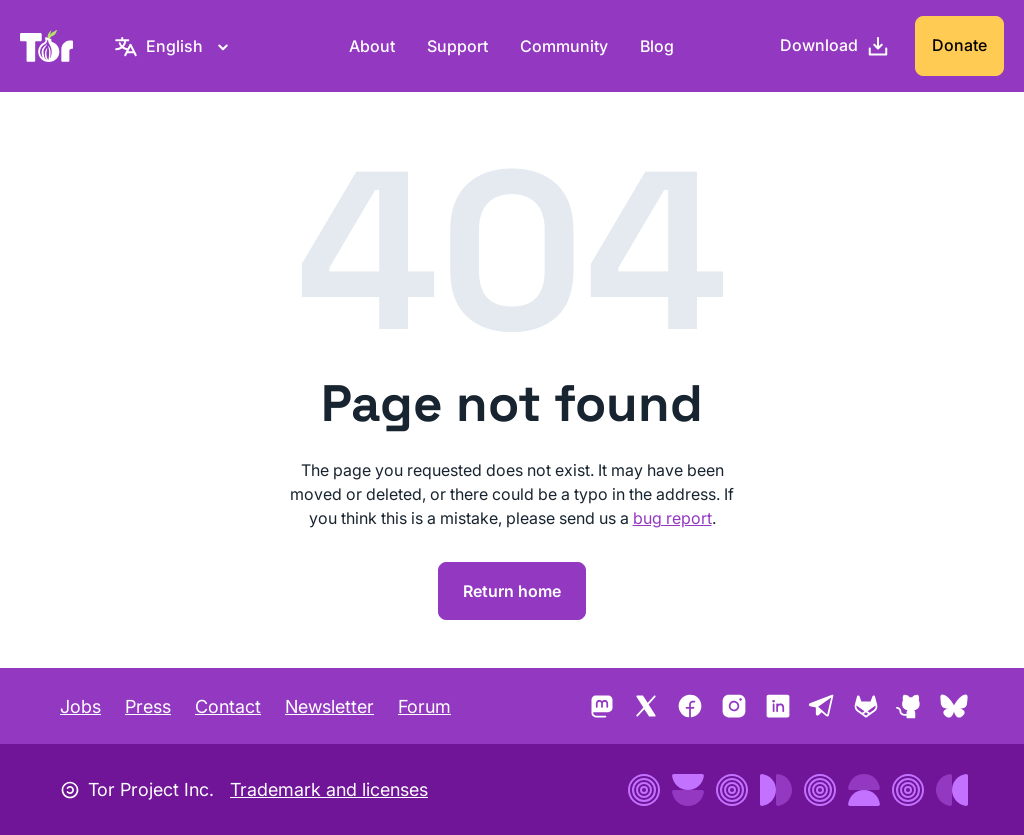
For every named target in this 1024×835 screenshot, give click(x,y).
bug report (672, 518)
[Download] (835, 46)
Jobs (80, 706)
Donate (959, 45)
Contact (228, 706)
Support (457, 46)
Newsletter (329, 706)
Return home (512, 591)
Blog (657, 46)
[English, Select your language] (174, 46)
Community (564, 46)
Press (148, 706)
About (372, 46)
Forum (424, 706)
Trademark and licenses (329, 789)
